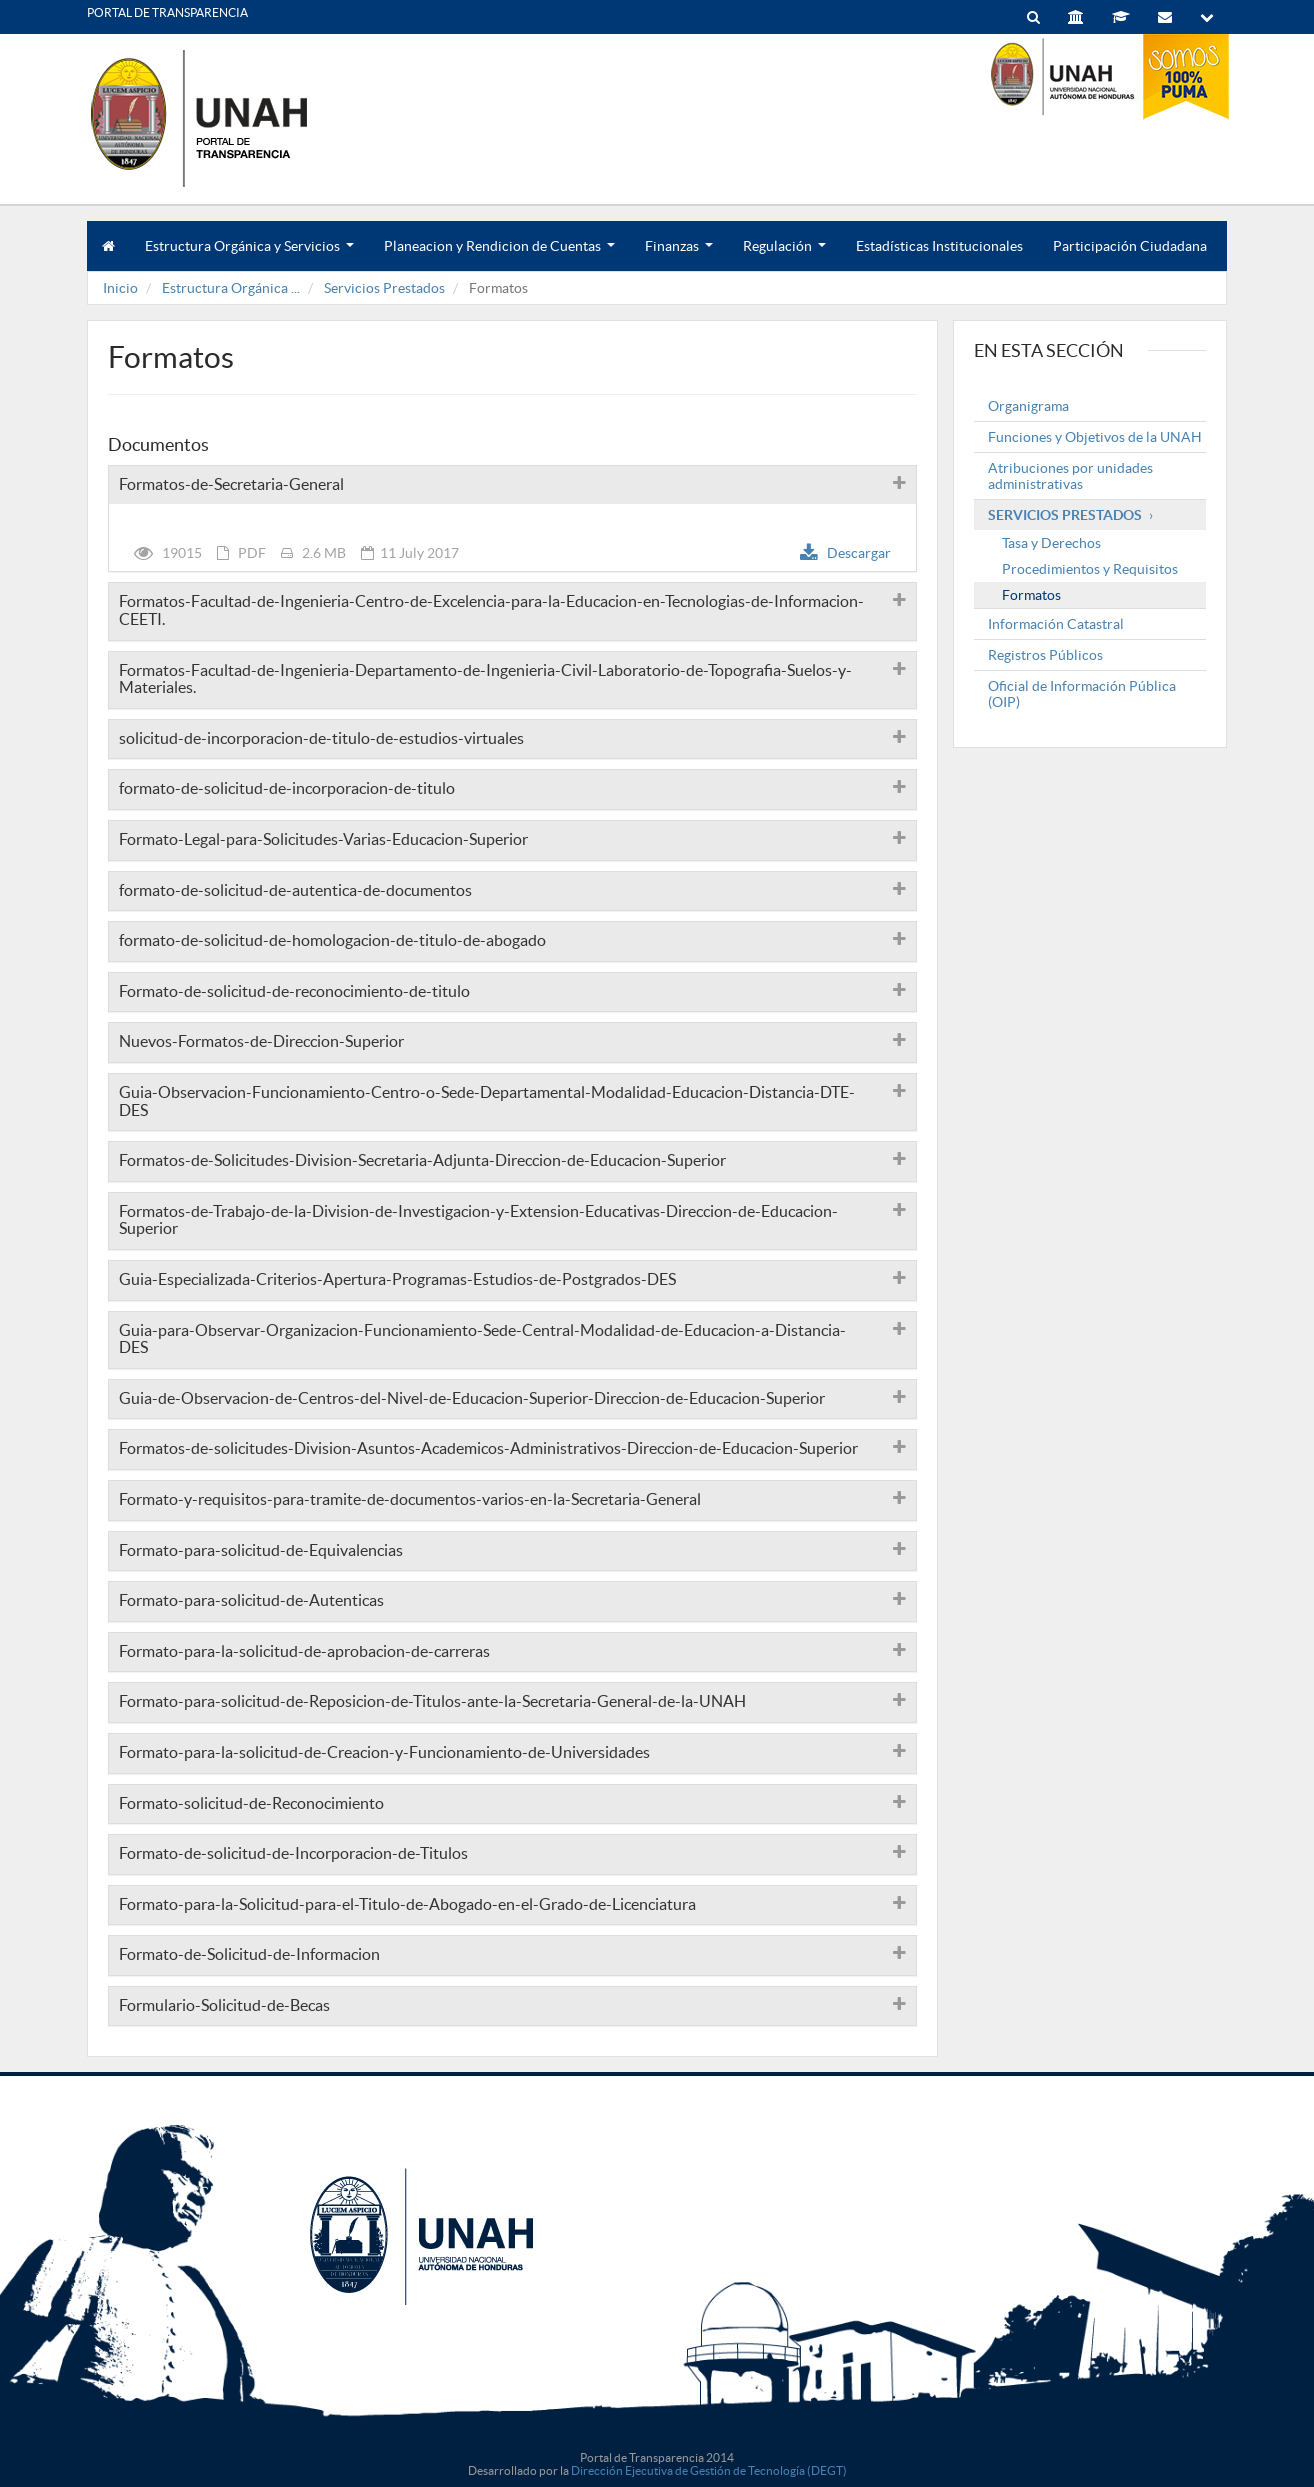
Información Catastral (1056, 624)
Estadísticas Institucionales (939, 246)
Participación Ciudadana (1130, 246)
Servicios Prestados (384, 288)
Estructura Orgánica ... (231, 288)
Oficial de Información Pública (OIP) (1082, 694)
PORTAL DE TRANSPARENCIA (167, 12)
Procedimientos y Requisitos (1090, 569)
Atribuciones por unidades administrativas (1070, 476)
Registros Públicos (1045, 655)
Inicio (120, 288)
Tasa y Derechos (1051, 543)
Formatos (1031, 595)
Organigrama (1028, 406)
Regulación (784, 254)
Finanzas (679, 254)
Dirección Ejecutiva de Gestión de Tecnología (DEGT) (709, 2470)
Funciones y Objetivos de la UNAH (1095, 437)
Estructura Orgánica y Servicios (249, 254)
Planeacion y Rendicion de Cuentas (499, 254)
